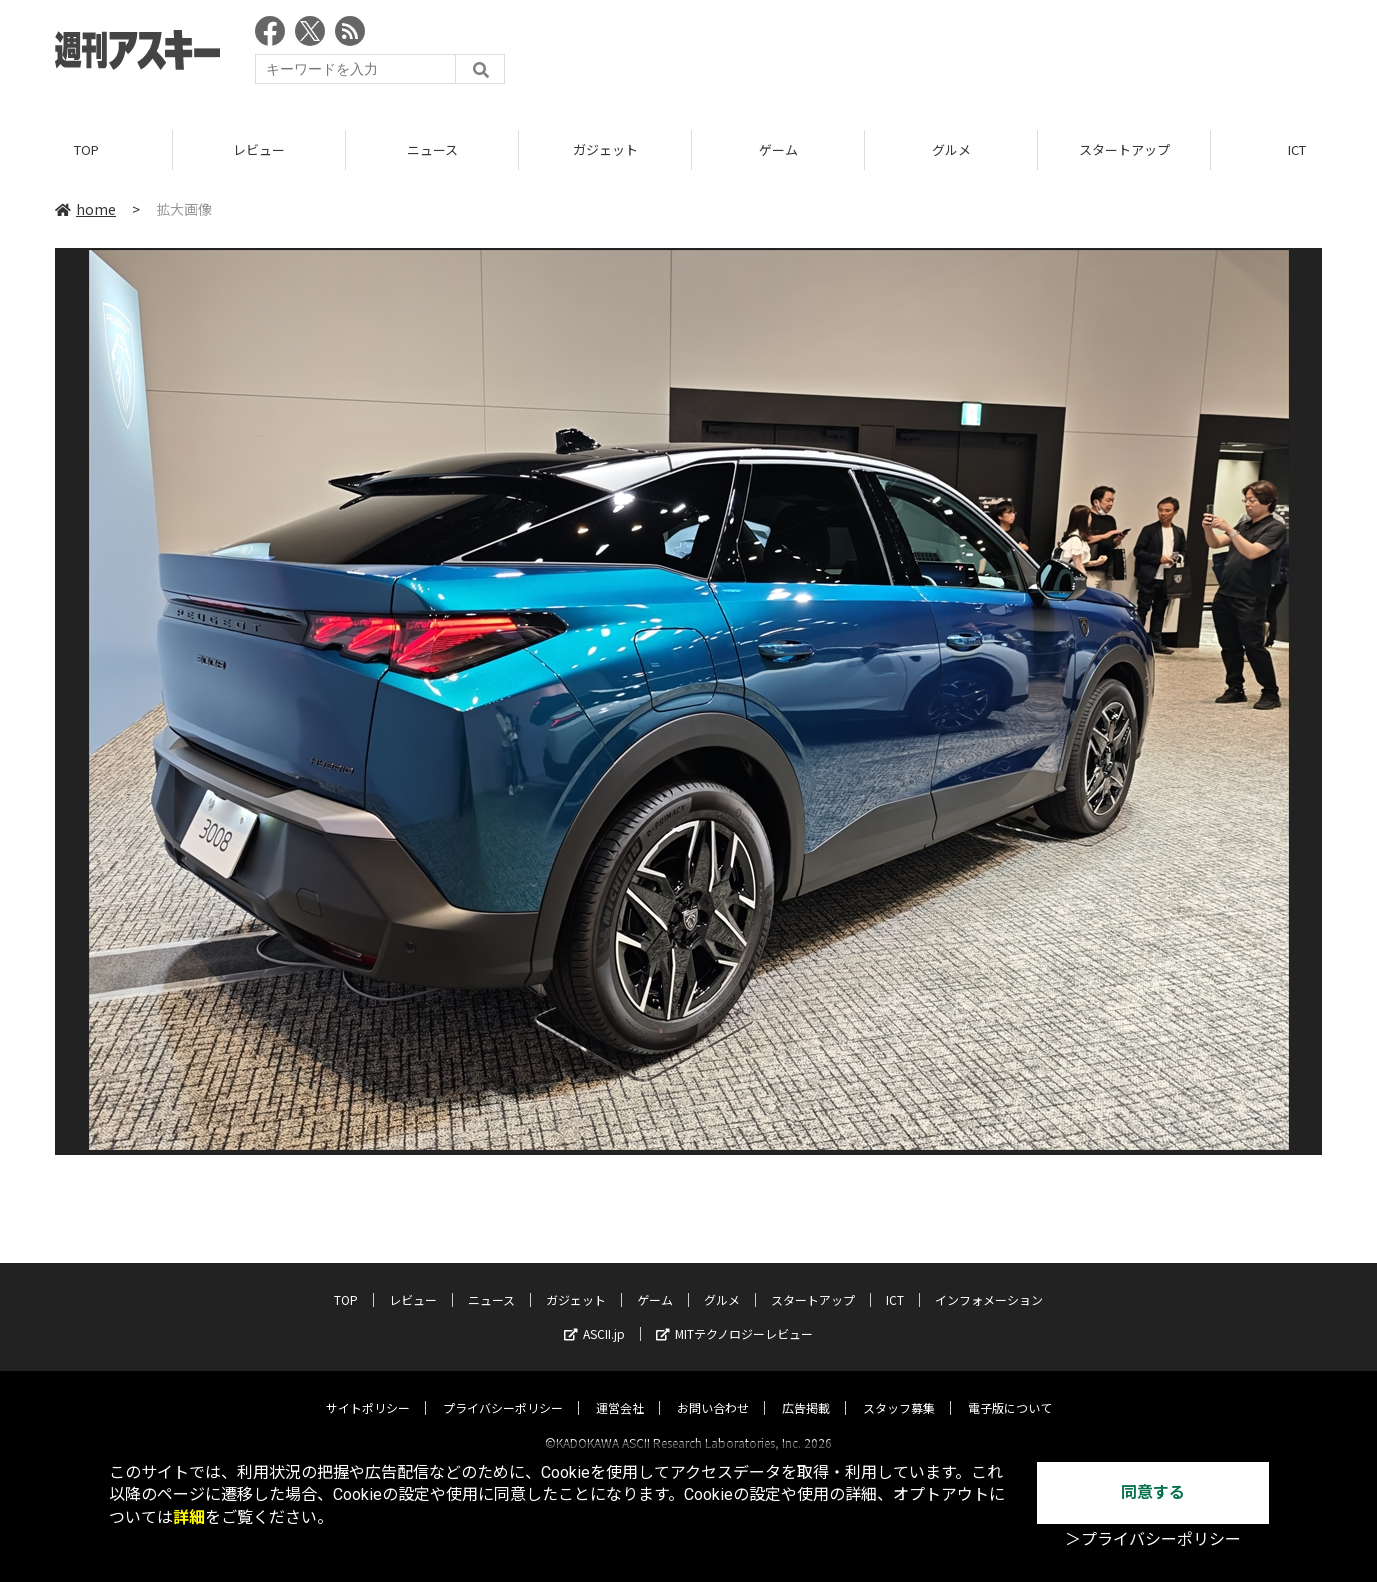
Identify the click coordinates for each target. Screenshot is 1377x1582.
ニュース (432, 149)
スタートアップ (1124, 149)
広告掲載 (806, 1389)
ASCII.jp (594, 1315)
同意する (1153, 1492)
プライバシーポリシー (503, 1389)
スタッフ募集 (899, 1389)
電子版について (1010, 1389)
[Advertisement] (958, 55)
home (85, 209)
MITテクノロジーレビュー (734, 1315)
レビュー (259, 149)
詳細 (189, 1517)
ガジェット (605, 149)
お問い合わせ (713, 1389)
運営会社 (620, 1389)
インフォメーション (989, 1281)
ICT (895, 1281)
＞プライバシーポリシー (1153, 1539)
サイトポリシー (368, 1389)
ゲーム (778, 149)
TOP (86, 149)
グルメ (951, 149)
